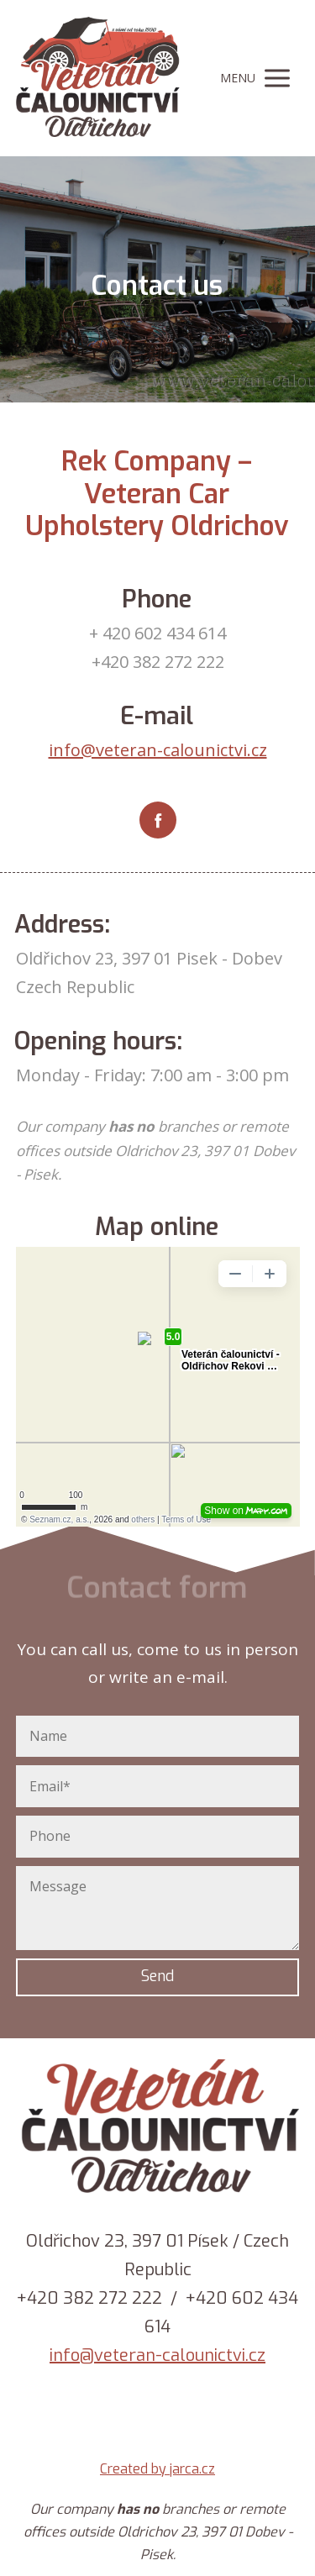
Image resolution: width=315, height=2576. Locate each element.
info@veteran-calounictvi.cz (158, 750)
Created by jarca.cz (157, 2469)
